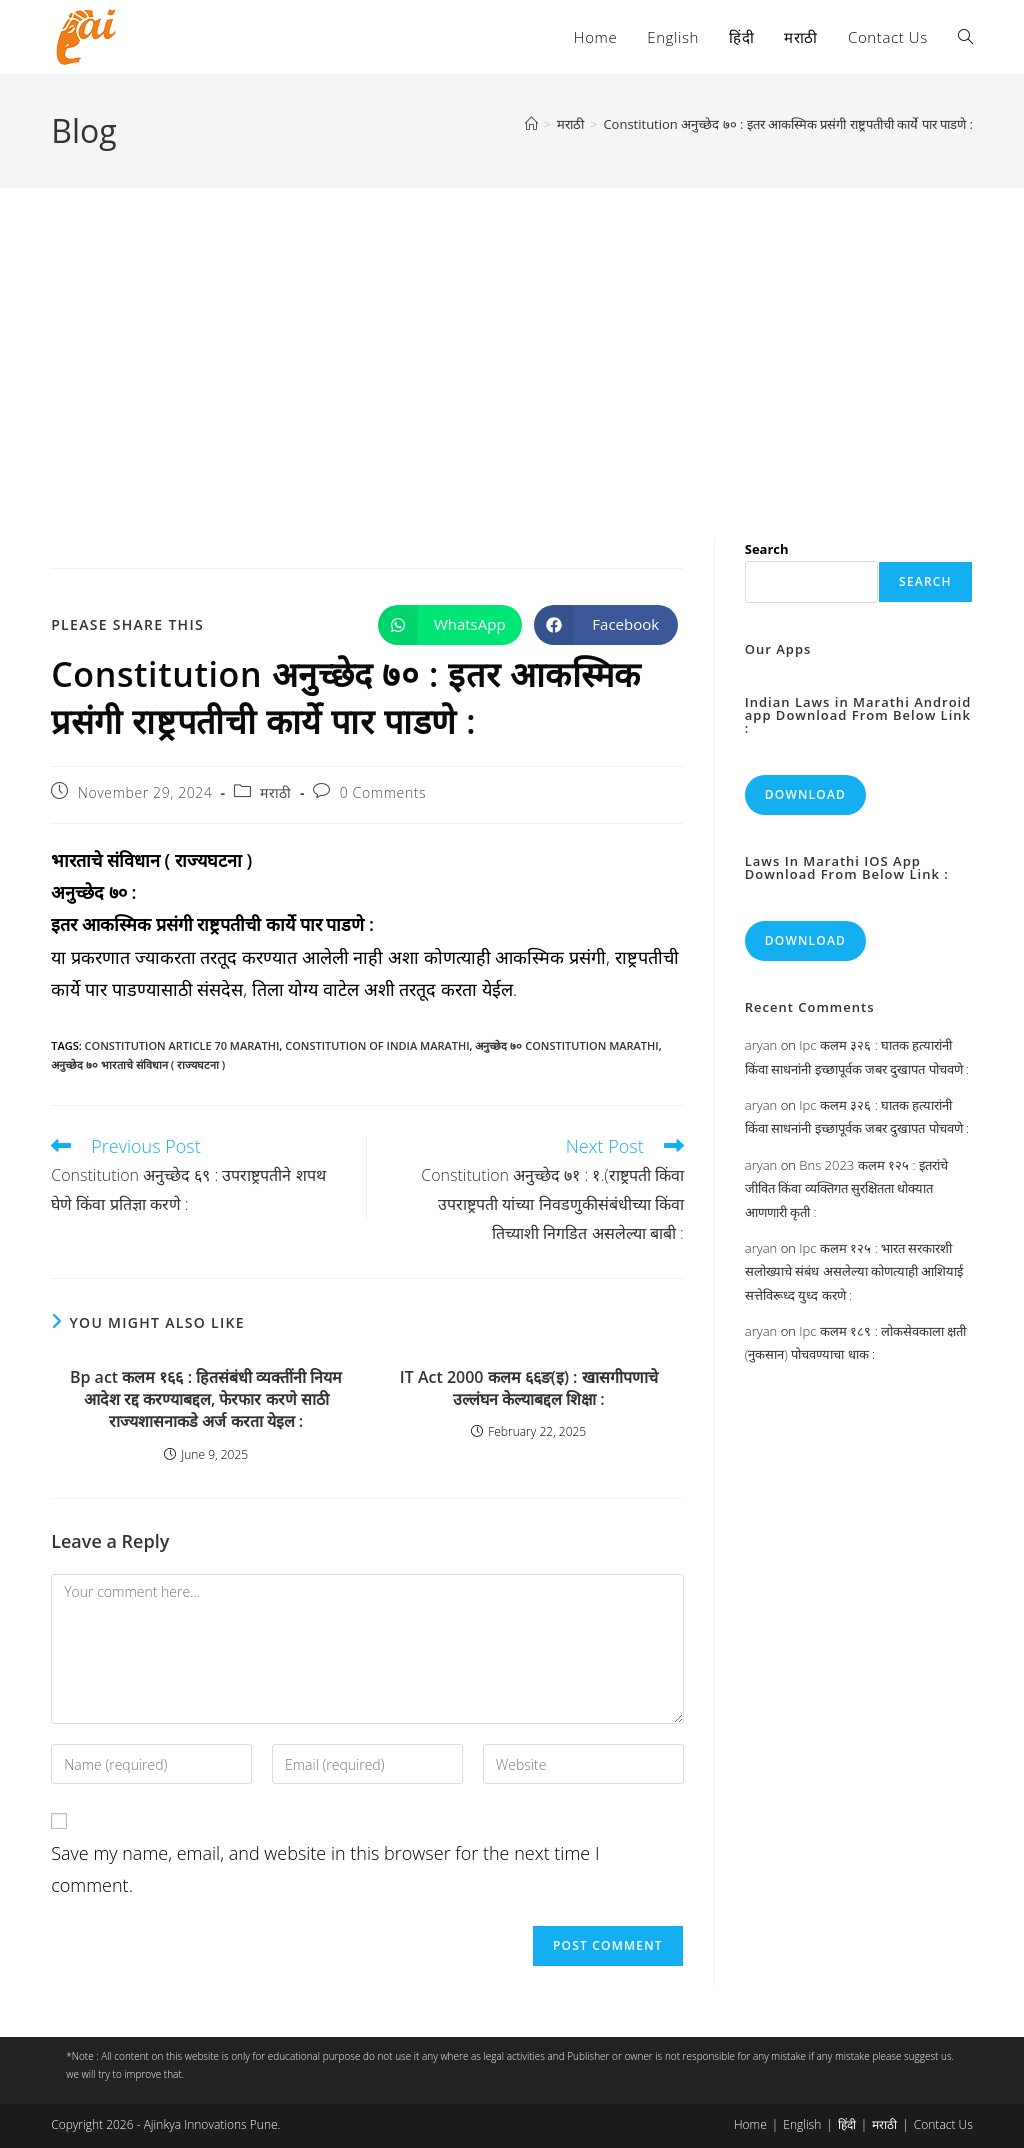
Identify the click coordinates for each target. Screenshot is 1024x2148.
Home (750, 2124)
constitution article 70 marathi (182, 1045)
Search (767, 549)
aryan (761, 1045)
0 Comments (383, 792)
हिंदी (847, 2124)
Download (805, 794)
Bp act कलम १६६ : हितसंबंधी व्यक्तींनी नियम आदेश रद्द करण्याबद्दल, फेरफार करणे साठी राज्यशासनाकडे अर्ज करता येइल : (206, 1399)
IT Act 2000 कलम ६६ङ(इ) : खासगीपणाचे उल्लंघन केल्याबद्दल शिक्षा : (529, 1388)
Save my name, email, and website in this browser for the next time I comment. (325, 1869)
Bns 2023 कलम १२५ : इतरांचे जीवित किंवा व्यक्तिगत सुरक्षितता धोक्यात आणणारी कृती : (846, 1188)
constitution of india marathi (377, 1045)
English (802, 2124)
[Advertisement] (512, 338)
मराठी (276, 792)
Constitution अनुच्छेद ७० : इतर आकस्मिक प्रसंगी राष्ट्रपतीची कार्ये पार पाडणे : (787, 124)
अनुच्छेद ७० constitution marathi (566, 1045)
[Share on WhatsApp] (450, 625)
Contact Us (943, 2124)
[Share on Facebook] (606, 625)
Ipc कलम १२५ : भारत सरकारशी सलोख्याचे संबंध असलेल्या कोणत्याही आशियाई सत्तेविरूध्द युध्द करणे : (854, 1271)
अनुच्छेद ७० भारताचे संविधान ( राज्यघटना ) (138, 1064)
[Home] (531, 124)
